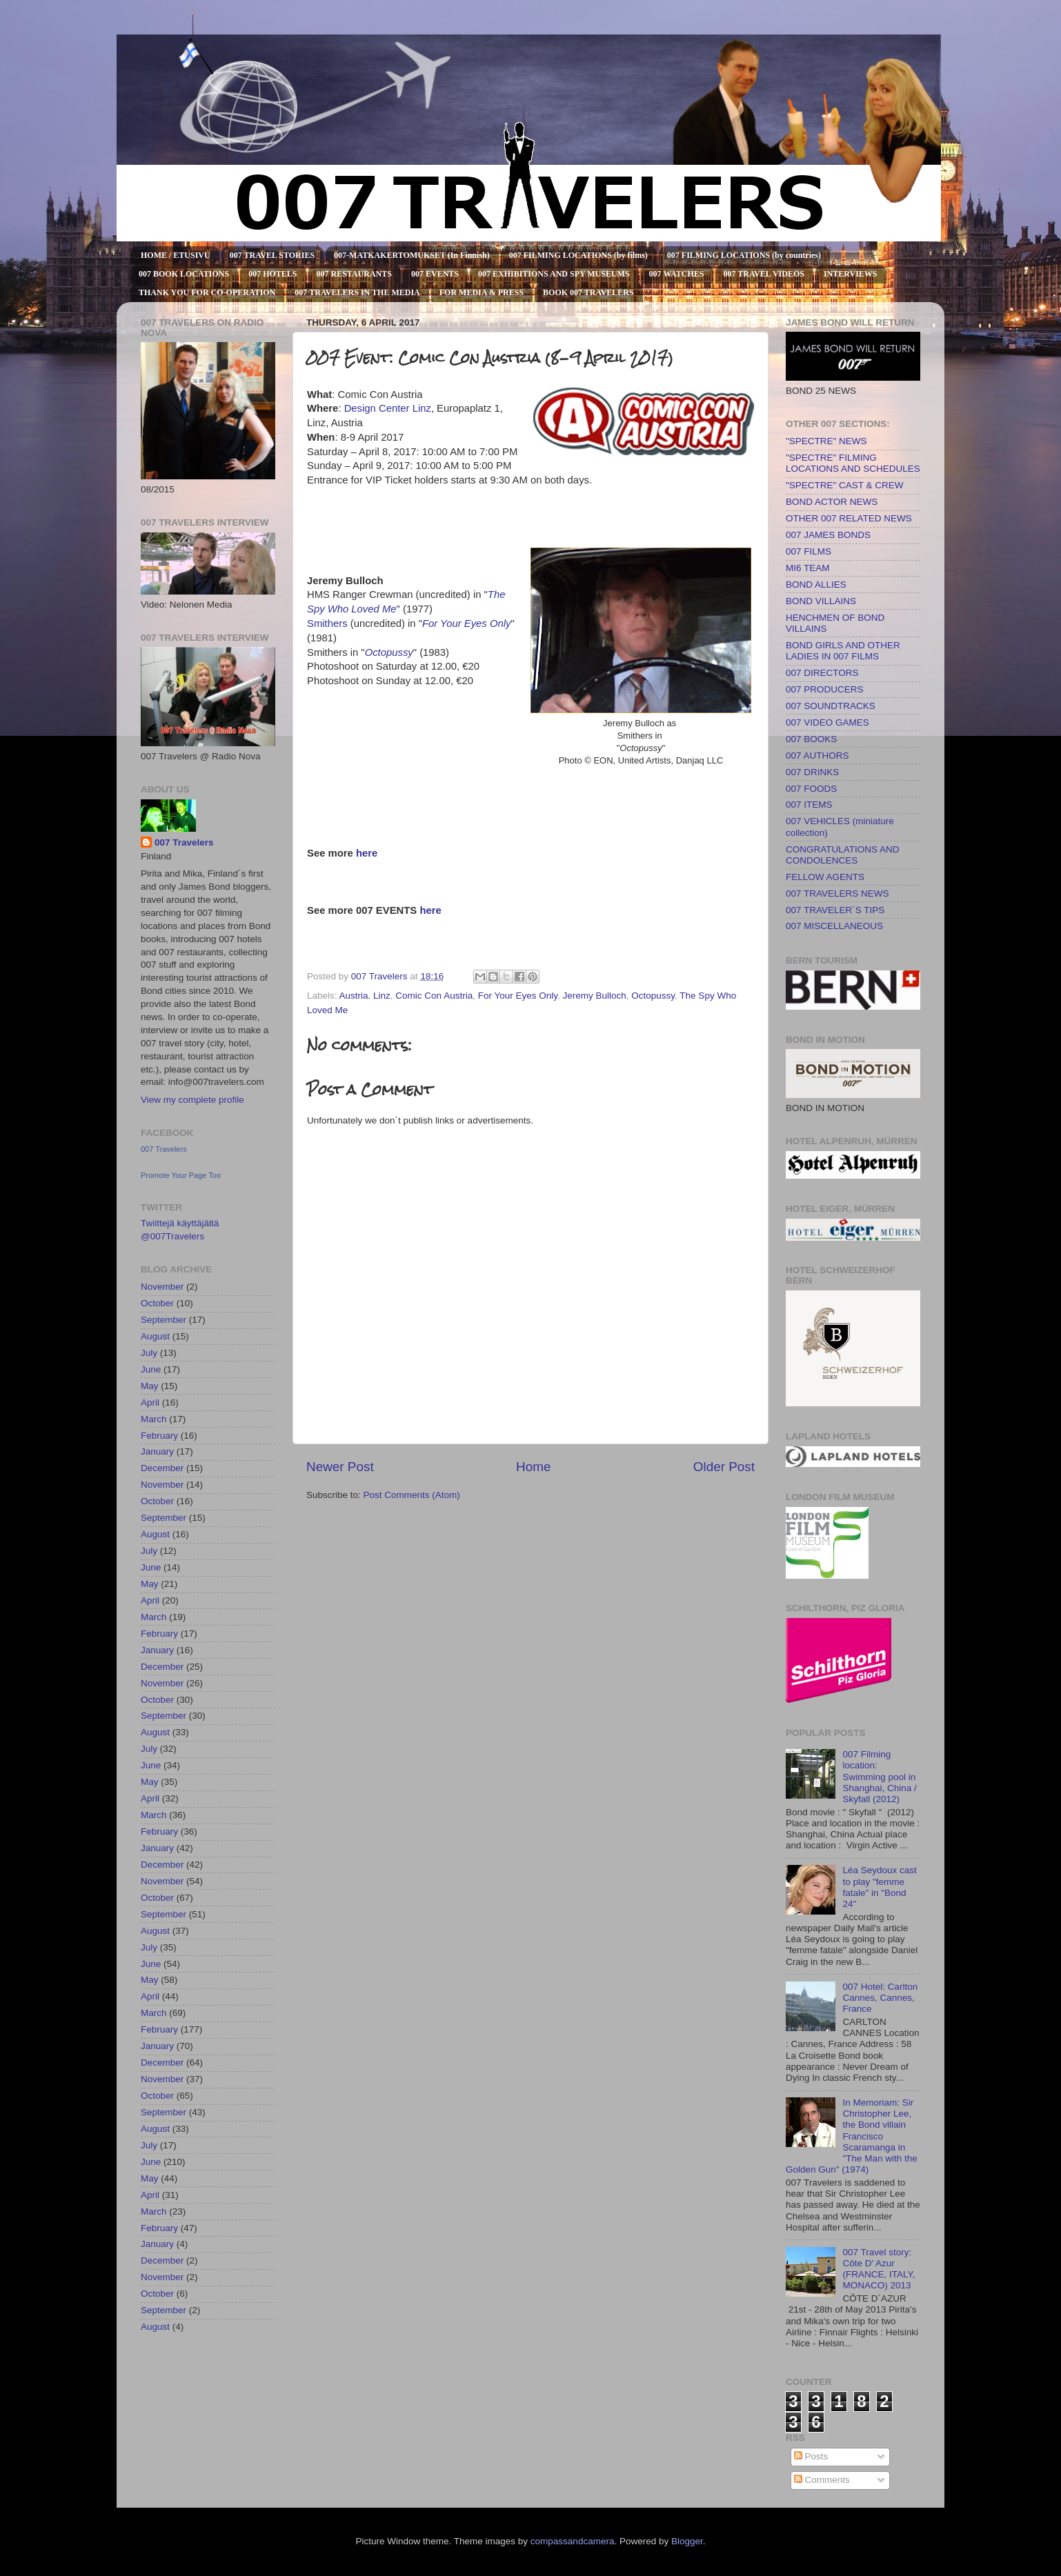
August (155, 1336)
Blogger (687, 2541)
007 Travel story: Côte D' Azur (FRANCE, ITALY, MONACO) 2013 (878, 2269)
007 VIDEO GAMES (827, 722)
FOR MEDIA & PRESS (481, 292)
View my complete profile (192, 1100)
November (162, 1286)
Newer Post (340, 1466)
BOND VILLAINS (821, 601)
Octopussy (389, 652)
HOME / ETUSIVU (175, 255)
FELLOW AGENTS (825, 877)
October (157, 1303)
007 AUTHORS (817, 755)
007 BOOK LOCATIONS (184, 274)
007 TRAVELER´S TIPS (835, 910)
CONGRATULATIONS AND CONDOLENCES (843, 855)
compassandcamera (572, 2541)
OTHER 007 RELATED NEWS (849, 518)
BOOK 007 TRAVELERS (588, 292)
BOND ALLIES (816, 584)
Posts (811, 2456)
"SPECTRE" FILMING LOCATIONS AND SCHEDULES (853, 463)
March (154, 1419)
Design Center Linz (387, 408)
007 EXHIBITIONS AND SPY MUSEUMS (554, 274)
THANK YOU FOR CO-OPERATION (207, 292)
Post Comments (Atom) (412, 1495)
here (366, 853)
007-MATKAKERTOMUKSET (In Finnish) (412, 255)
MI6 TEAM (808, 568)
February (159, 1435)
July (149, 1353)
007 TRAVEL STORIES (272, 255)
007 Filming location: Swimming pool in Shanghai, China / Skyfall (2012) (879, 1776)
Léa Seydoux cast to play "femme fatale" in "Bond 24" (879, 1887)
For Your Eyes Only (466, 623)
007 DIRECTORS (822, 673)
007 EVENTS (435, 274)
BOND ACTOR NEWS (831, 502)
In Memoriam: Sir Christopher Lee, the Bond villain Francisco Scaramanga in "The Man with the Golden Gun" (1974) (852, 2136)
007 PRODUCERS (825, 689)
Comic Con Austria (434, 995)
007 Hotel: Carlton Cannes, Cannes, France (880, 1997)
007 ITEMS (809, 804)
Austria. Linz (364, 995)
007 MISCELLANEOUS (834, 926)
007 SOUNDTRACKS (830, 706)
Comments (822, 2480)
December (162, 1468)
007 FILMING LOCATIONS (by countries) (744, 255)
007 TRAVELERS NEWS (837, 893)
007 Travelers (184, 842)
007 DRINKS (812, 772)
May (150, 1386)
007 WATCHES (676, 274)
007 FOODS (811, 788)
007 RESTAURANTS (354, 274)
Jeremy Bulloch (594, 995)
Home (533, 1466)
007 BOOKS (811, 739)
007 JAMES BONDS (828, 535)
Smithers (327, 623)
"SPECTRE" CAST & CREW (845, 485)
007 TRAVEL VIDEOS (764, 274)
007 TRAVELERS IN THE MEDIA (357, 292)
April (150, 1402)
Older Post (724, 1466)
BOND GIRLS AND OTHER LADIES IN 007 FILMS (843, 650)
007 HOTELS (272, 274)
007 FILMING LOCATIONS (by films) (578, 255)
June (151, 1369)
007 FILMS (808, 551)
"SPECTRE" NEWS (826, 441)
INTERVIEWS (850, 274)
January (157, 1451)
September (163, 1320)
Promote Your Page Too (181, 1175)
